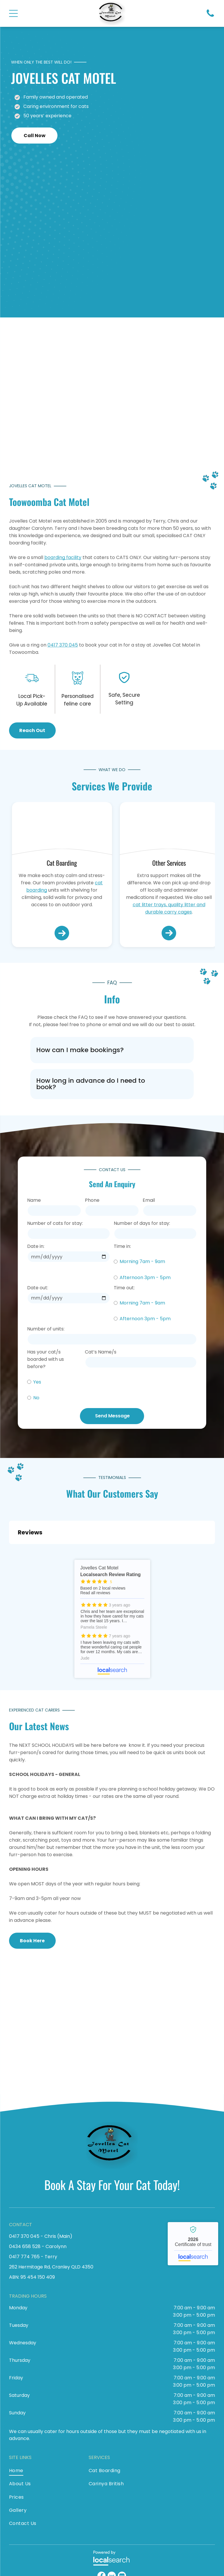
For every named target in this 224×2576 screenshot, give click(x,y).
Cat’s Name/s (100, 1352)
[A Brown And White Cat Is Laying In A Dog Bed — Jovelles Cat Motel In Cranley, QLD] (134, 2027)
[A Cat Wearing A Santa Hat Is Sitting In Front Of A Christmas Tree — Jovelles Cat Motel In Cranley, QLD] (145, 239)
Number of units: (45, 1328)
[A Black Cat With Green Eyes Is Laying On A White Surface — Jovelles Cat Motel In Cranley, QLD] (62, 831)
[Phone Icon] (210, 16)
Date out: (37, 1287)
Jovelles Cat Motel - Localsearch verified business (193, 2243)
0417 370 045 (63, 645)
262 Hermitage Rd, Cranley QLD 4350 (51, 2267)
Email (149, 1200)
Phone (92, 1200)
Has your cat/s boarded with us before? (45, 1359)
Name (34, 1200)
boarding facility (62, 557)
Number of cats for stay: (55, 1223)
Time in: (122, 1246)
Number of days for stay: (142, 1223)
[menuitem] (42, 2472)
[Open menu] (13, 13)
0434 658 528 (25, 2246)
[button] (112, 1050)
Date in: (35, 1246)
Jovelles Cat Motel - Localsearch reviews (112, 1619)
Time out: (124, 1287)
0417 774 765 (24, 2256)
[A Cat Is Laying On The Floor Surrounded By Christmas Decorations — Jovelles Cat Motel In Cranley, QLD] (89, 399)
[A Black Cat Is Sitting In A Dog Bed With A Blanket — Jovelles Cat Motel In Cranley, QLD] (169, 831)
